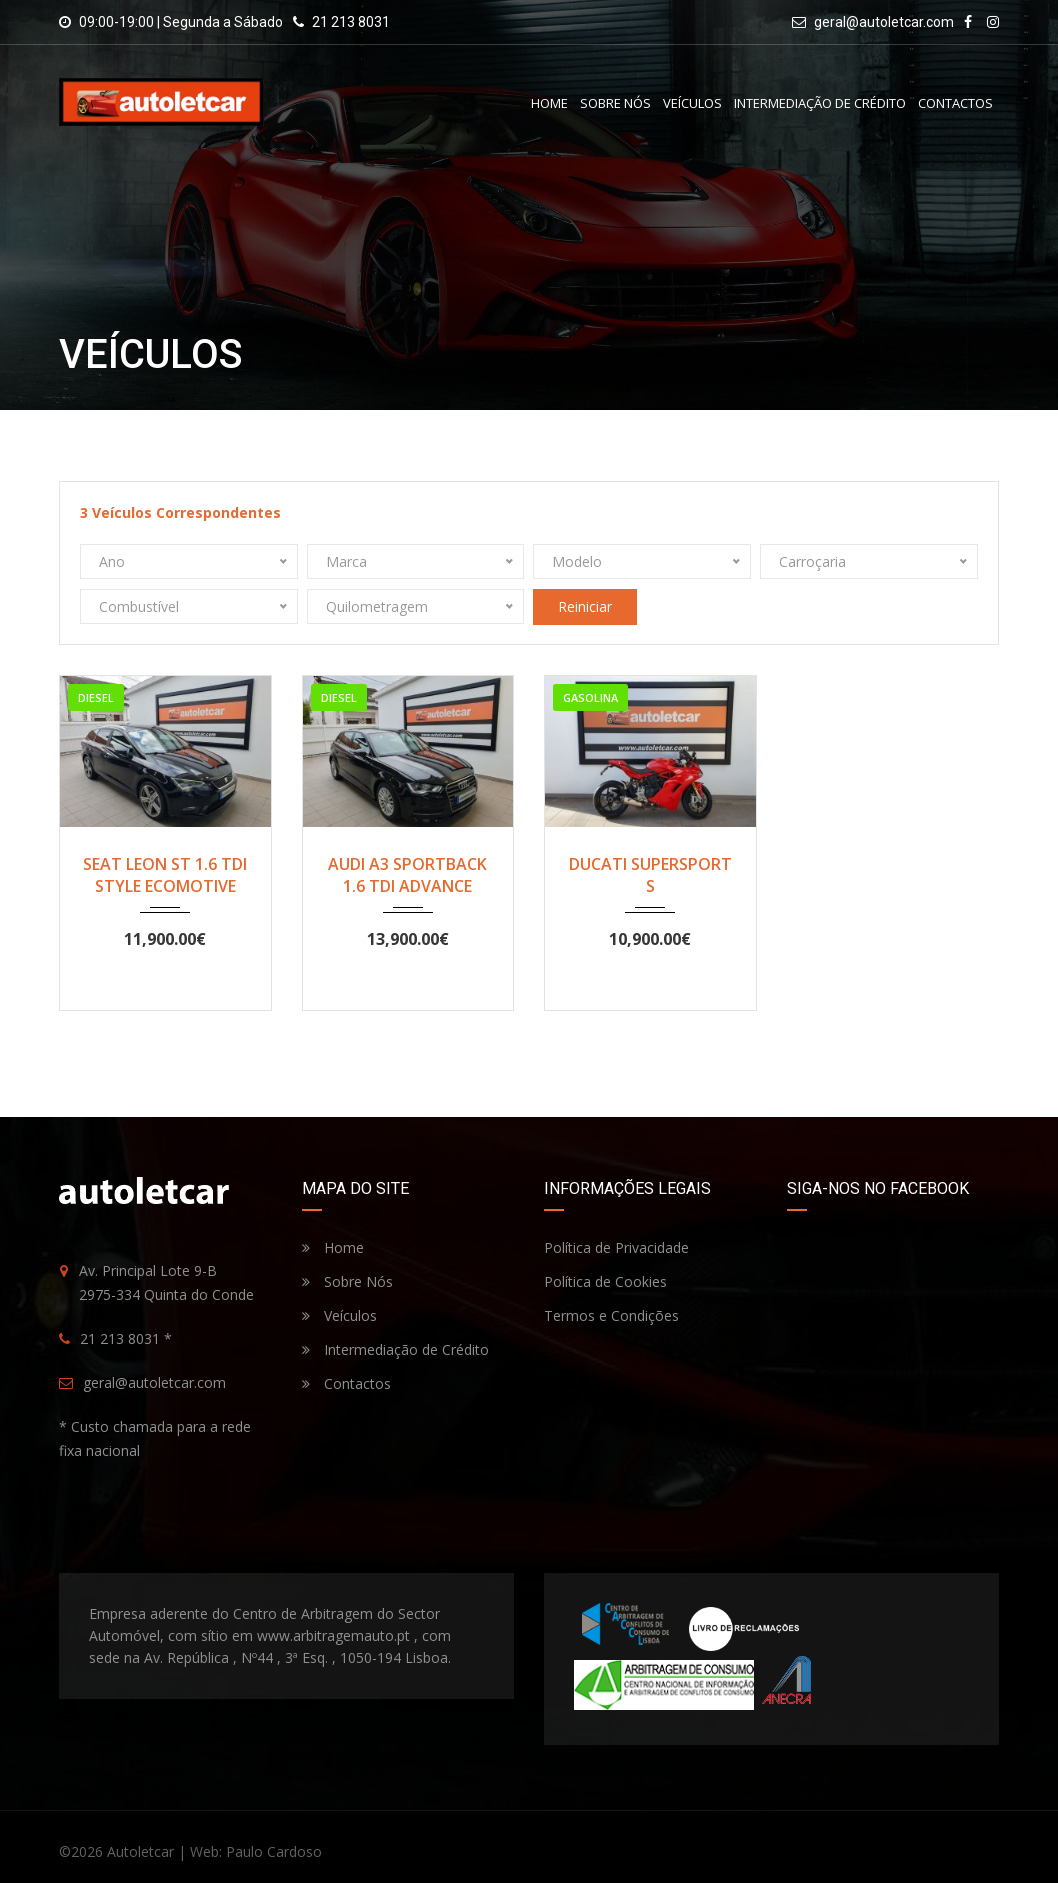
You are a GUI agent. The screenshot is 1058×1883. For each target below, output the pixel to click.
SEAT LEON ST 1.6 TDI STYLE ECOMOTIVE (165, 875)
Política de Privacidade (616, 1247)
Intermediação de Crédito (820, 103)
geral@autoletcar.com (884, 22)
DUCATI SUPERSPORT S (650, 875)
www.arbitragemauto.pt (333, 1635)
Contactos (955, 103)
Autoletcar (140, 1851)
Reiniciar (585, 606)
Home (549, 103)
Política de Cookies (605, 1281)
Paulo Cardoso (274, 1851)
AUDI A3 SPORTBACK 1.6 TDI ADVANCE (407, 875)
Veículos (692, 103)
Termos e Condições (611, 1315)
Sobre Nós (615, 103)
